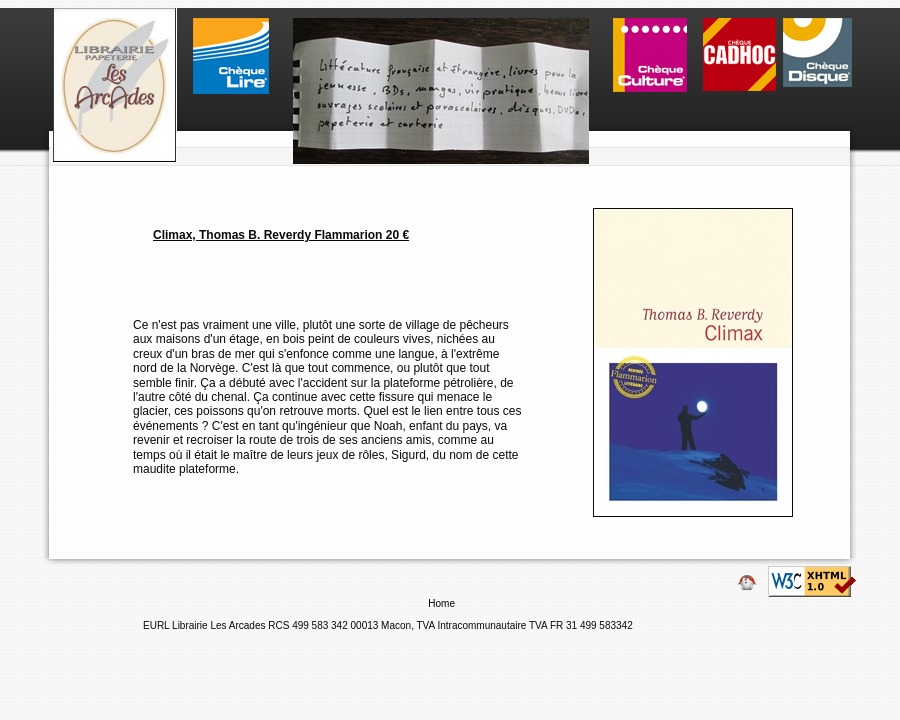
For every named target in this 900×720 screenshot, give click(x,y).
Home (442, 603)
